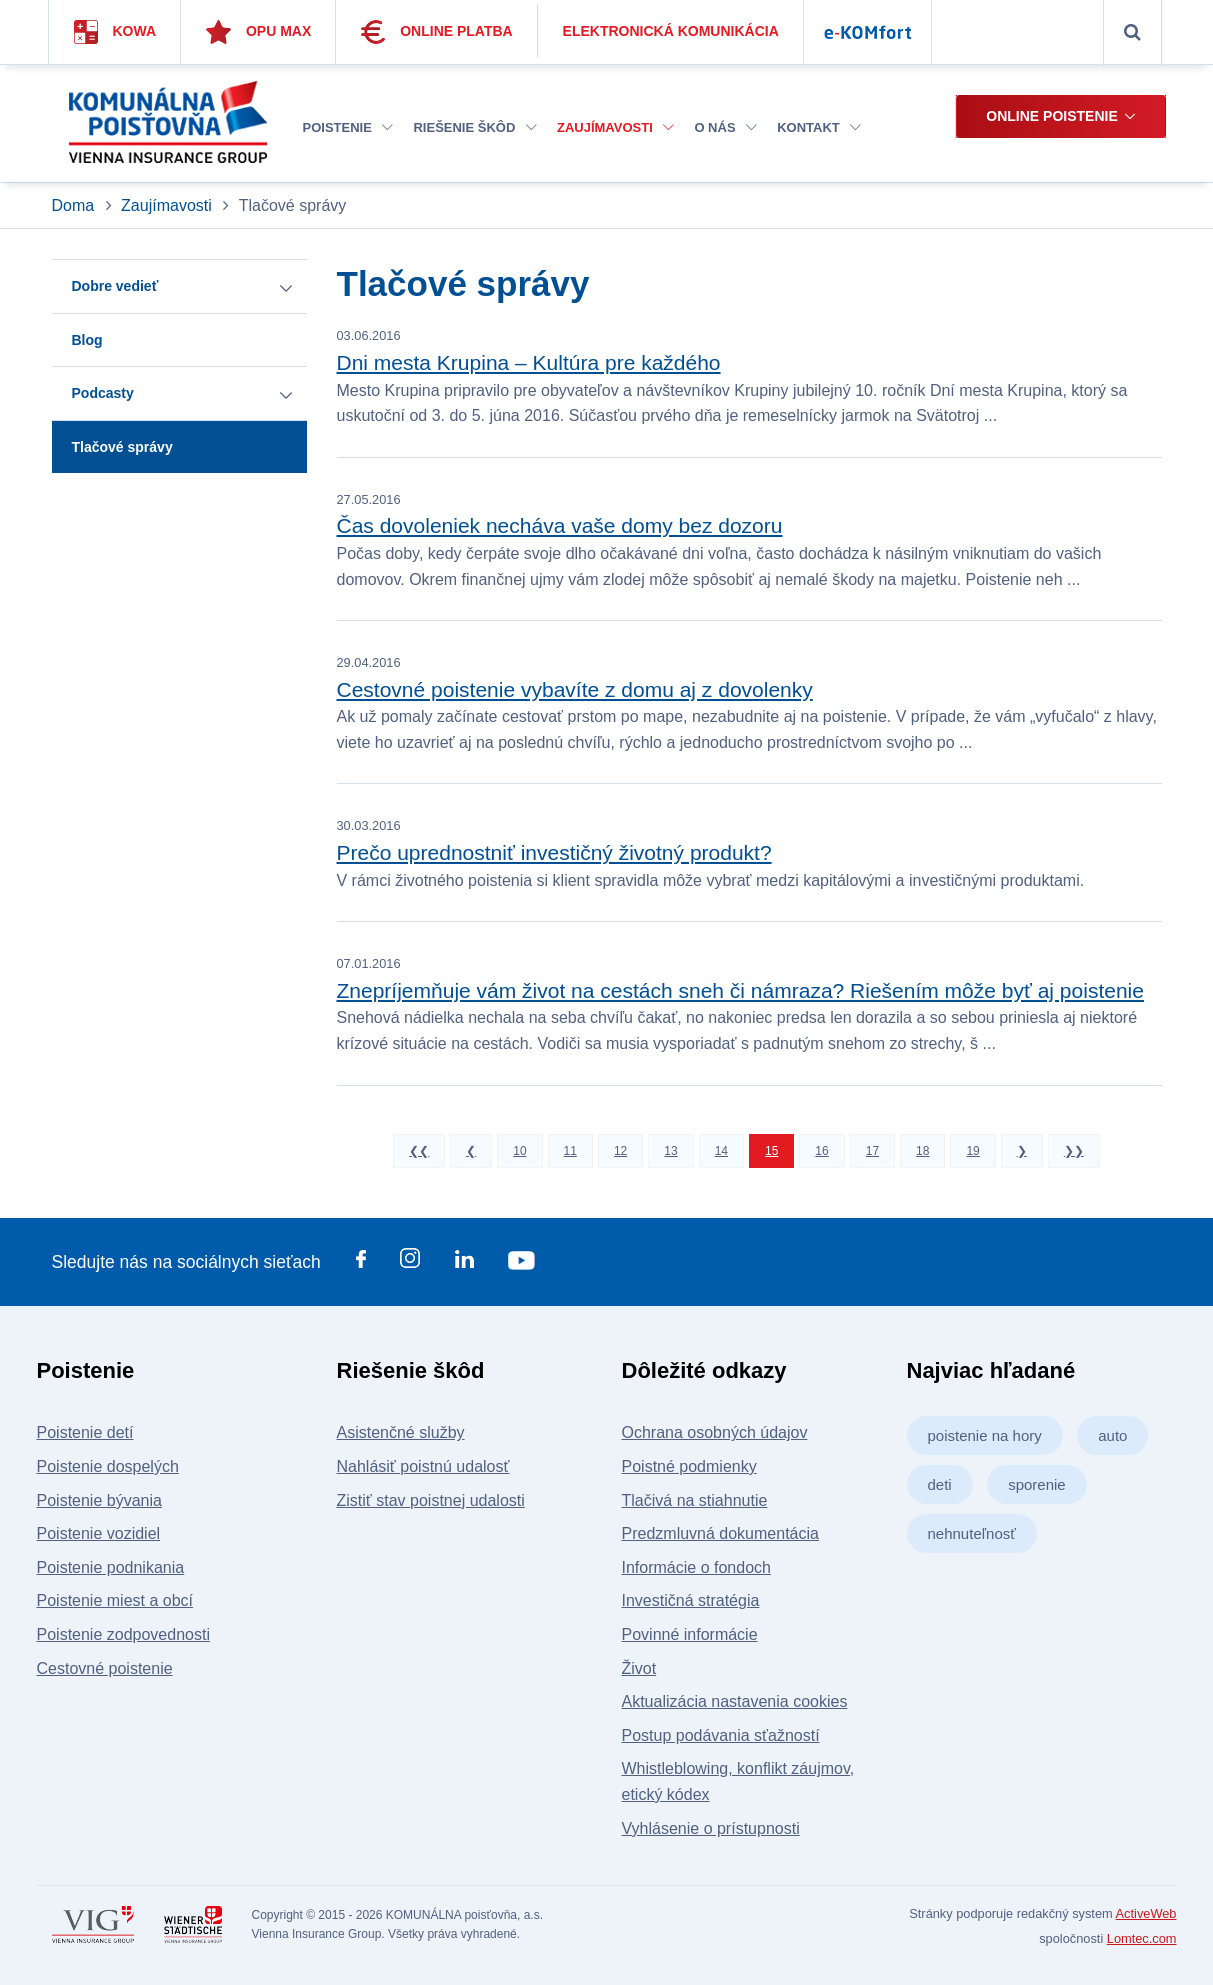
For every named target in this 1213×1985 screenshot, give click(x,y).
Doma (75, 205)
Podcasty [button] (103, 393)
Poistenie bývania (99, 1500)
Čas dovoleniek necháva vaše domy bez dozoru (560, 525)
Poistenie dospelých (108, 1466)
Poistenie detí (85, 1432)
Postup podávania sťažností (721, 1735)
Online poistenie (1051, 116)
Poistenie (348, 127)
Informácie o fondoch (696, 1567)
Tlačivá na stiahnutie (695, 1500)
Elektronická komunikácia (671, 31)
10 (519, 1151)
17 (872, 1151)
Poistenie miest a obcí (115, 1600)
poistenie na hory (985, 1435)
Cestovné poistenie (105, 1668)
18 (922, 1151)
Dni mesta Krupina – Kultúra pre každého (529, 362)
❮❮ (419, 1151)
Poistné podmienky (689, 1466)
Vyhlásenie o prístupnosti (711, 1828)
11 (570, 1151)
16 (821, 1151)
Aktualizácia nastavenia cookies (735, 1701)
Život (639, 1668)
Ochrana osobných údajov (715, 1432)
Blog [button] (87, 340)
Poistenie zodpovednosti (123, 1634)
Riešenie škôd (474, 127)
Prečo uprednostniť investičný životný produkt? (554, 852)
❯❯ (1074, 1151)
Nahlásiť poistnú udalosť (423, 1466)
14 (721, 1151)
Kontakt (819, 127)
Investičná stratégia (691, 1600)
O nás (725, 127)
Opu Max (258, 32)
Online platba (437, 32)
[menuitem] (348, 128)
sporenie (1037, 1484)
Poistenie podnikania (111, 1567)
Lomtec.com (1142, 1938)
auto (1112, 1435)
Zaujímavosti (615, 127)
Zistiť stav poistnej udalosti (431, 1500)
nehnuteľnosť (972, 1533)
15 (771, 1151)
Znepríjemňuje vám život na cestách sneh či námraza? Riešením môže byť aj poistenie (740, 990)
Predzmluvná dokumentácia (720, 1533)
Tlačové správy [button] (122, 447)
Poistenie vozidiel (99, 1533)
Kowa (115, 32)
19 (972, 1151)
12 (620, 1151)
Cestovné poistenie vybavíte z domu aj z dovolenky (575, 689)
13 (670, 1151)
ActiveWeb (1146, 1913)
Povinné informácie (690, 1634)
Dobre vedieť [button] (115, 286)
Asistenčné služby (401, 1432)
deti (940, 1484)
